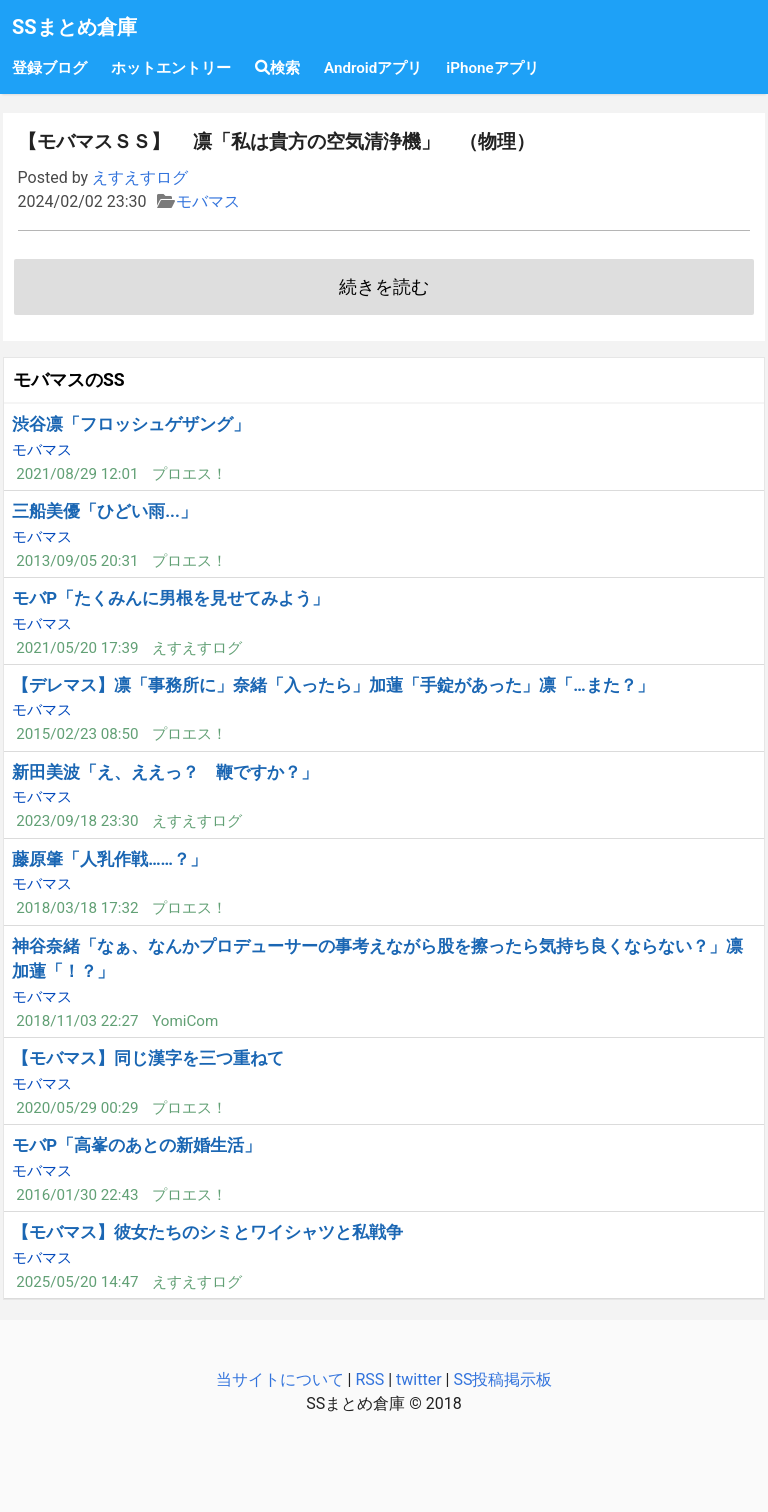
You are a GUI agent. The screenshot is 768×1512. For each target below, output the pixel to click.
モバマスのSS (69, 380)
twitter (419, 1379)
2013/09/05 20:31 (77, 561)
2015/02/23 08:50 (77, 734)
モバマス (208, 201)
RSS (369, 1379)
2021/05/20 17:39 (77, 648)
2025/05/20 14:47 (77, 1282)
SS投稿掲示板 (502, 1379)
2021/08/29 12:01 (77, 474)
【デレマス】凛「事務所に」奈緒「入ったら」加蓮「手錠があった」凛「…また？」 (332, 685)
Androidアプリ (373, 68)
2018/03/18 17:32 (77, 908)
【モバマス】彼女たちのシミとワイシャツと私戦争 (207, 1232)
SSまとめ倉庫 (74, 27)
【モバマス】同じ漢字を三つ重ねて (148, 1058)
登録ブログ (49, 68)
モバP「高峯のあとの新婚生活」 (136, 1145)
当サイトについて (280, 1379)
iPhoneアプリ (492, 68)
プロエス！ (189, 474)
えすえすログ (140, 177)
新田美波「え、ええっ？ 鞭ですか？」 (165, 772)
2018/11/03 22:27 (77, 1021)
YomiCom (185, 1021)
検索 (277, 68)
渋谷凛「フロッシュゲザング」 (131, 424)
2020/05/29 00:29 (77, 1108)
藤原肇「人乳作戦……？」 (109, 859)
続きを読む (384, 287)
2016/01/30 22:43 (77, 1195)
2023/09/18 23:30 (77, 821)
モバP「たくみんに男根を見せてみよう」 (170, 598)
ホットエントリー (171, 68)
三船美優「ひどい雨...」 (104, 511)
